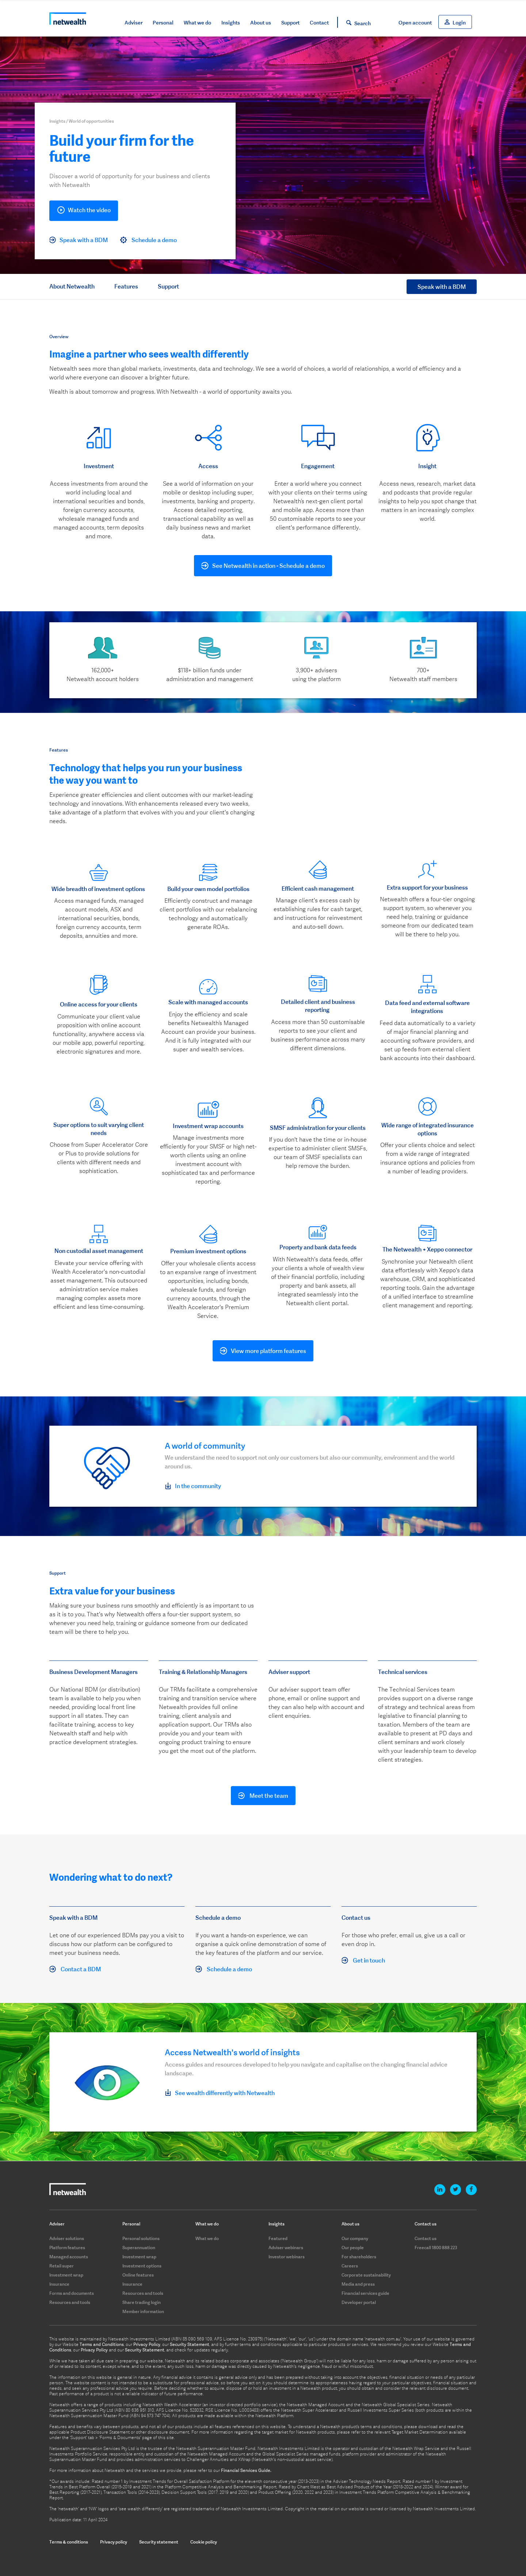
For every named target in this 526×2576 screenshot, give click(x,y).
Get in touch (363, 1961)
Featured (277, 2238)
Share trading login (141, 2302)
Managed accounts (68, 2256)
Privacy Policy (146, 2344)
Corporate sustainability (366, 2275)
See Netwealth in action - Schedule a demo (268, 565)
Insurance (59, 2284)
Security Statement (189, 2344)
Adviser (133, 23)
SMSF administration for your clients (318, 1127)
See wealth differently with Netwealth (220, 2093)
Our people (353, 2247)
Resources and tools (69, 2302)
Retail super (61, 2266)
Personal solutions (141, 2238)
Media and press (358, 2284)
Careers (350, 2266)
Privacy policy (113, 2542)
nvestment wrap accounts (209, 1126)
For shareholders (359, 2256)
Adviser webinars (285, 2247)
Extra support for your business (427, 887)
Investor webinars (286, 2256)
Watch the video (84, 211)
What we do (197, 23)
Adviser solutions (66, 2238)
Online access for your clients (98, 1004)
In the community (193, 1486)
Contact (319, 23)
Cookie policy (203, 2542)
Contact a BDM (75, 1969)
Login (459, 23)
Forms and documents (71, 2293)
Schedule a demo (148, 240)
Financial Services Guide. (246, 2470)
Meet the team (263, 1796)
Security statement (158, 2542)
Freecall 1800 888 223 (436, 2247)
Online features (138, 2275)
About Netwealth (72, 286)
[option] (98, 471)
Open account (415, 23)
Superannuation (138, 2247)
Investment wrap (66, 2275)
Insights (230, 23)
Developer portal (359, 2302)
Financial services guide (365, 2293)
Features (126, 286)
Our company (355, 2238)
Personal (163, 23)
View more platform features (268, 1350)
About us (260, 23)
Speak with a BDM (78, 240)
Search (362, 23)
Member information (143, 2311)
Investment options (141, 2266)
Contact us (426, 2238)
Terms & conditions (68, 2542)
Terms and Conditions (102, 2344)
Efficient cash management (318, 888)
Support (290, 23)
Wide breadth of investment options (99, 889)
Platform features (67, 2247)
